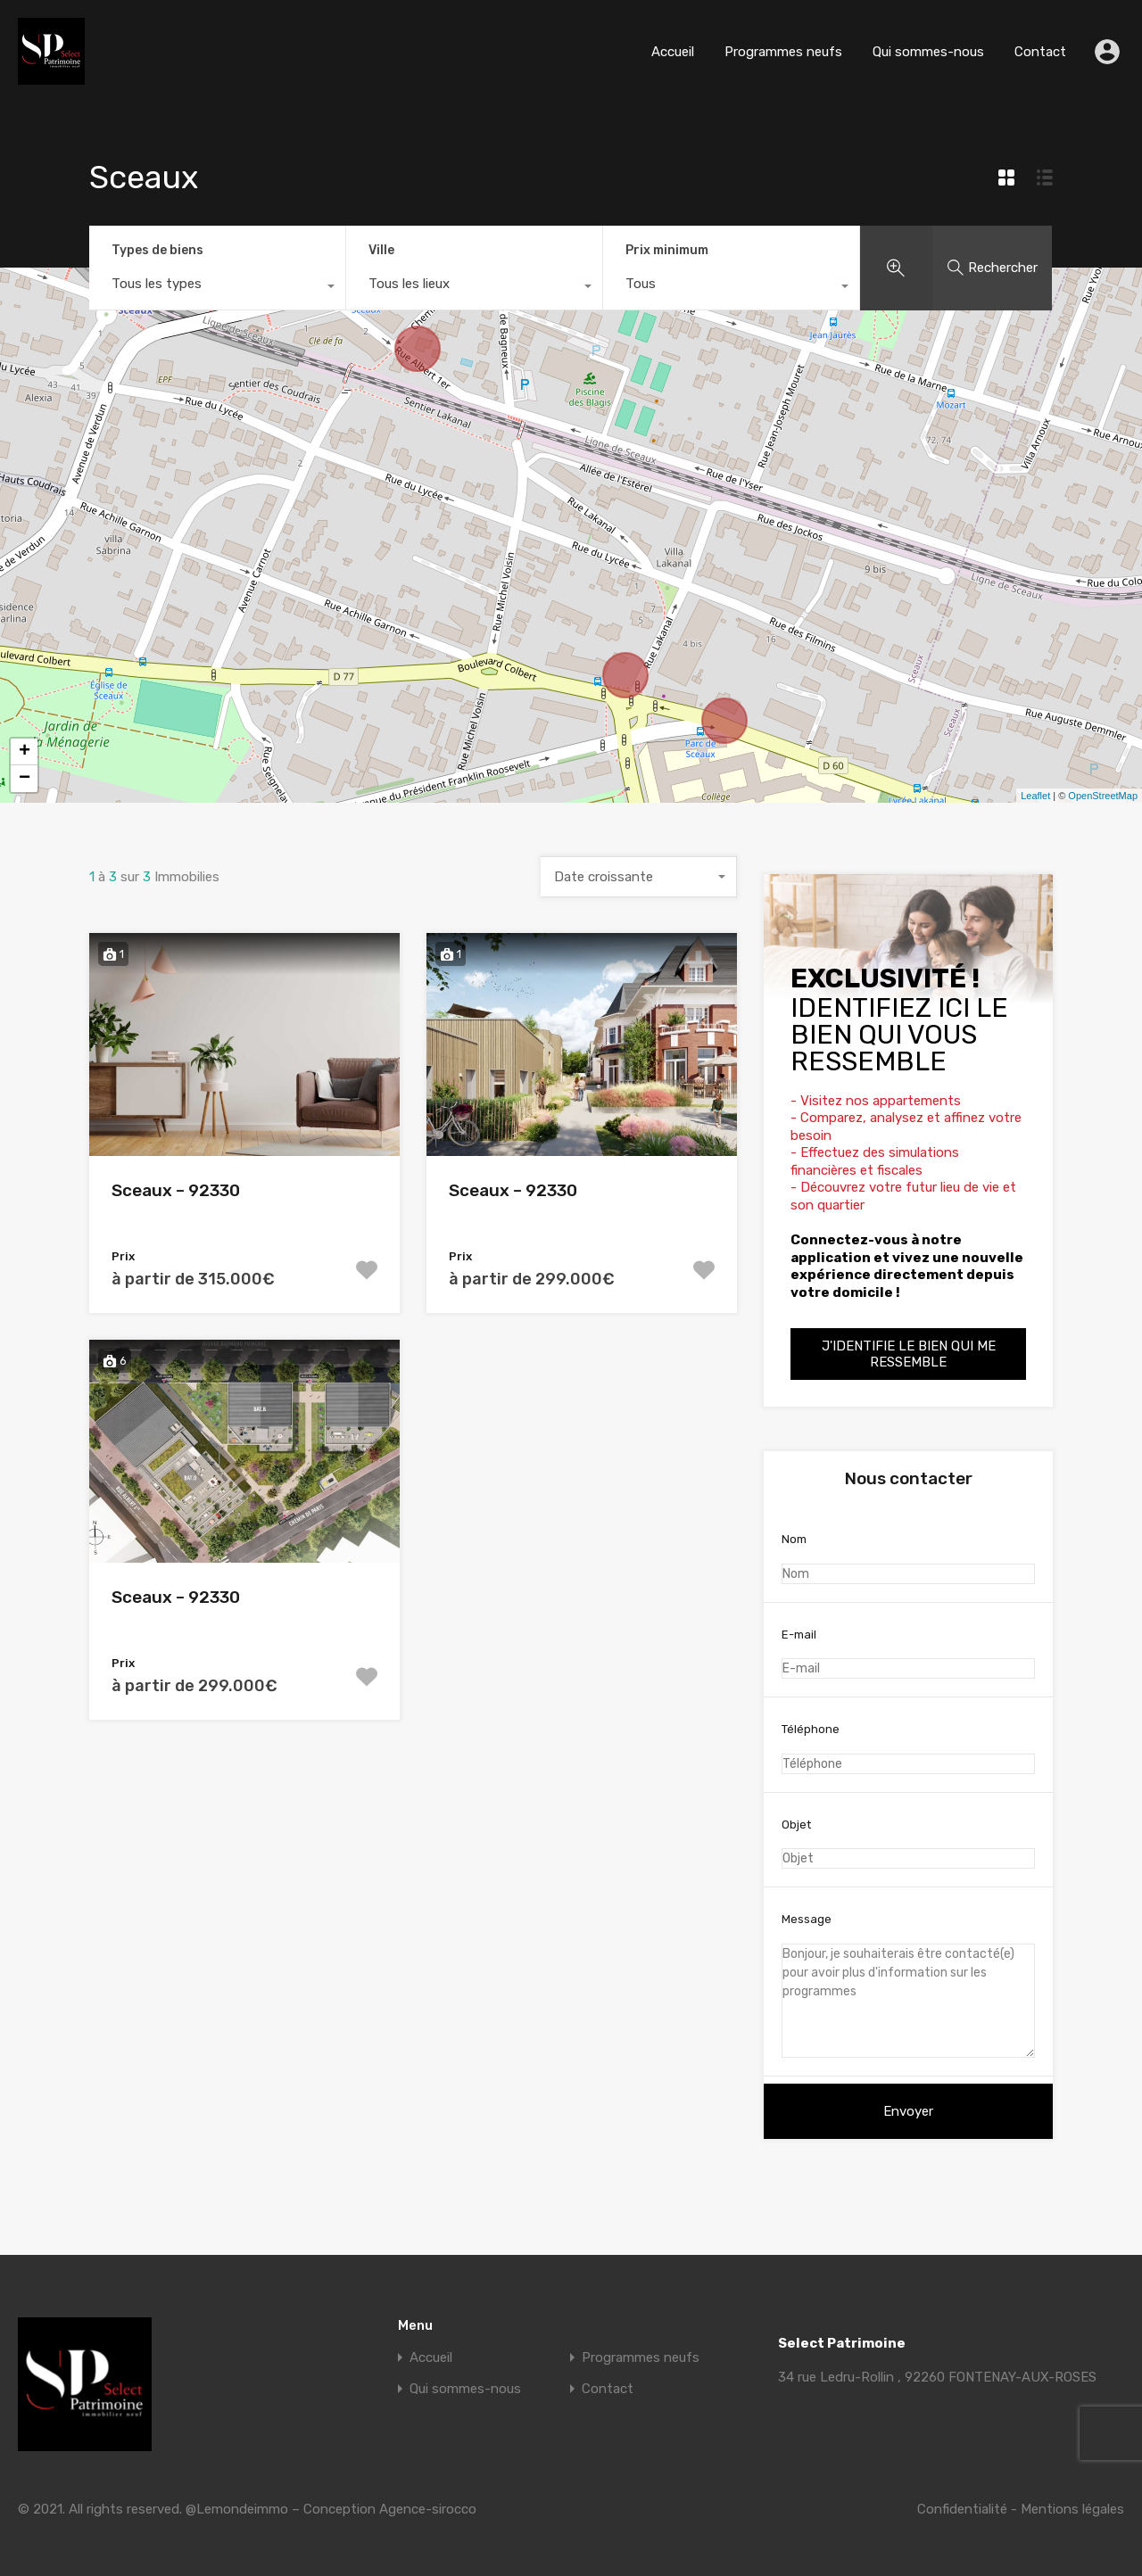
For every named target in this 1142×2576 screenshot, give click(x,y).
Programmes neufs (783, 52)
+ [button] (24, 752)
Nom (908, 1558)
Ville (381, 250)
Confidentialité (962, 2509)
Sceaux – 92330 (176, 1190)
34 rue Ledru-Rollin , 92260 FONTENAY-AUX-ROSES (937, 2377)
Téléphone (908, 1748)
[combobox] (217, 288)
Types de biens (157, 250)
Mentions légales (1072, 2509)
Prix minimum (666, 250)
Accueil (672, 52)
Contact (1040, 52)
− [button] (24, 778)
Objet (908, 1844)
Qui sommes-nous (928, 52)
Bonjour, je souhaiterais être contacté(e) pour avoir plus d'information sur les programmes (908, 2001)
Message (908, 1985)
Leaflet (1035, 795)
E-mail (908, 1654)
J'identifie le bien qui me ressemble (909, 1354)
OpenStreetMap (1103, 795)
